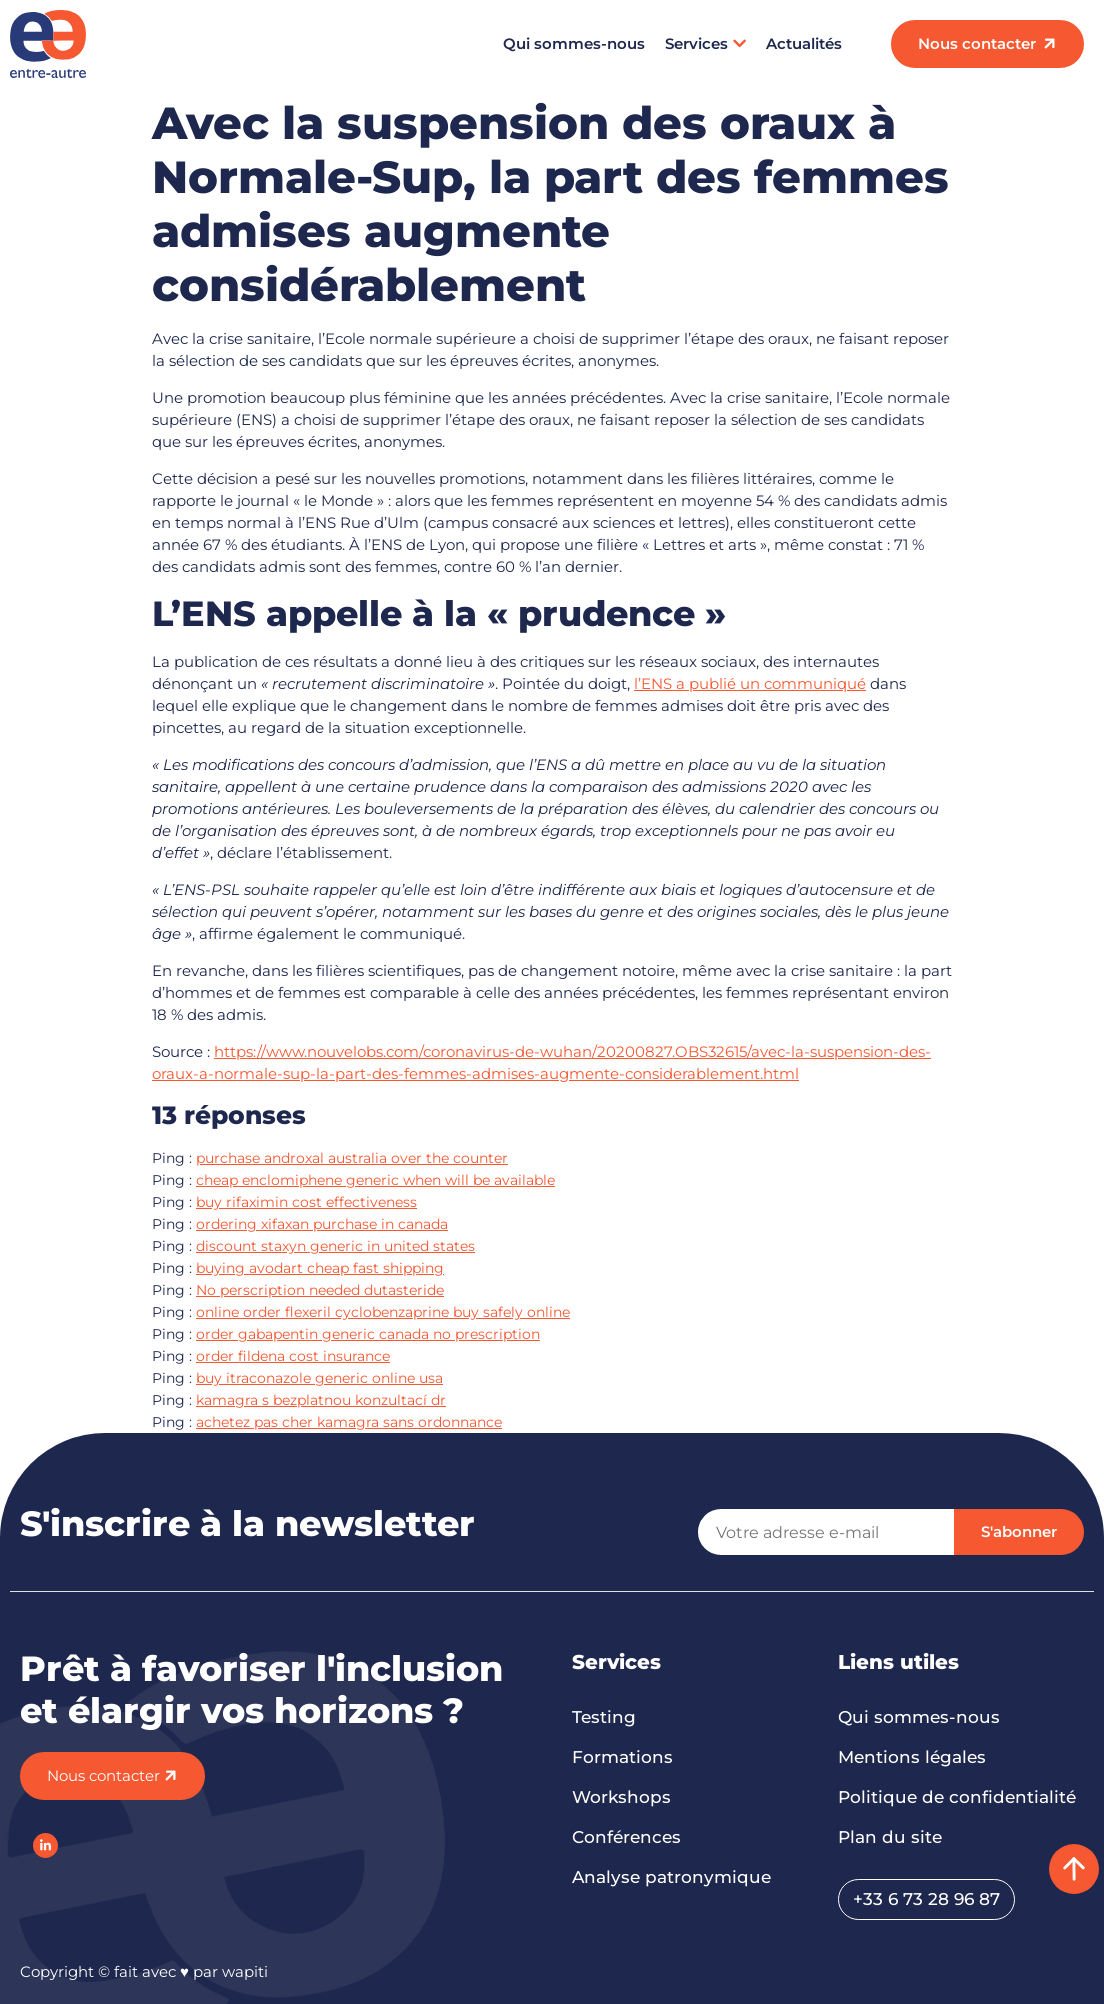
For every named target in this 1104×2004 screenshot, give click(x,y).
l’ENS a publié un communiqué (750, 683)
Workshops (621, 1797)
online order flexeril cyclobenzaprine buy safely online (383, 1312)
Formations (622, 1757)
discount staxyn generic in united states (335, 1246)
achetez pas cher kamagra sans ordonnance (349, 1422)
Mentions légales (912, 1757)
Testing (604, 1717)
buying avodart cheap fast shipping (320, 1268)
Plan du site (890, 1837)
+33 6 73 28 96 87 (926, 1899)
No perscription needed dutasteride (320, 1290)
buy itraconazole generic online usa (319, 1378)
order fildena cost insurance (293, 1356)
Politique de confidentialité (957, 1797)
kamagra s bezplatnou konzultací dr (321, 1400)
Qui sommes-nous (574, 43)
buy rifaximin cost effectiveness (306, 1202)
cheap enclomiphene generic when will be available (375, 1180)
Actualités (804, 43)
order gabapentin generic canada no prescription (368, 1334)
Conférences (626, 1837)
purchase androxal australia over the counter (352, 1158)
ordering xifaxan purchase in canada (322, 1224)
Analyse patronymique (671, 1877)
